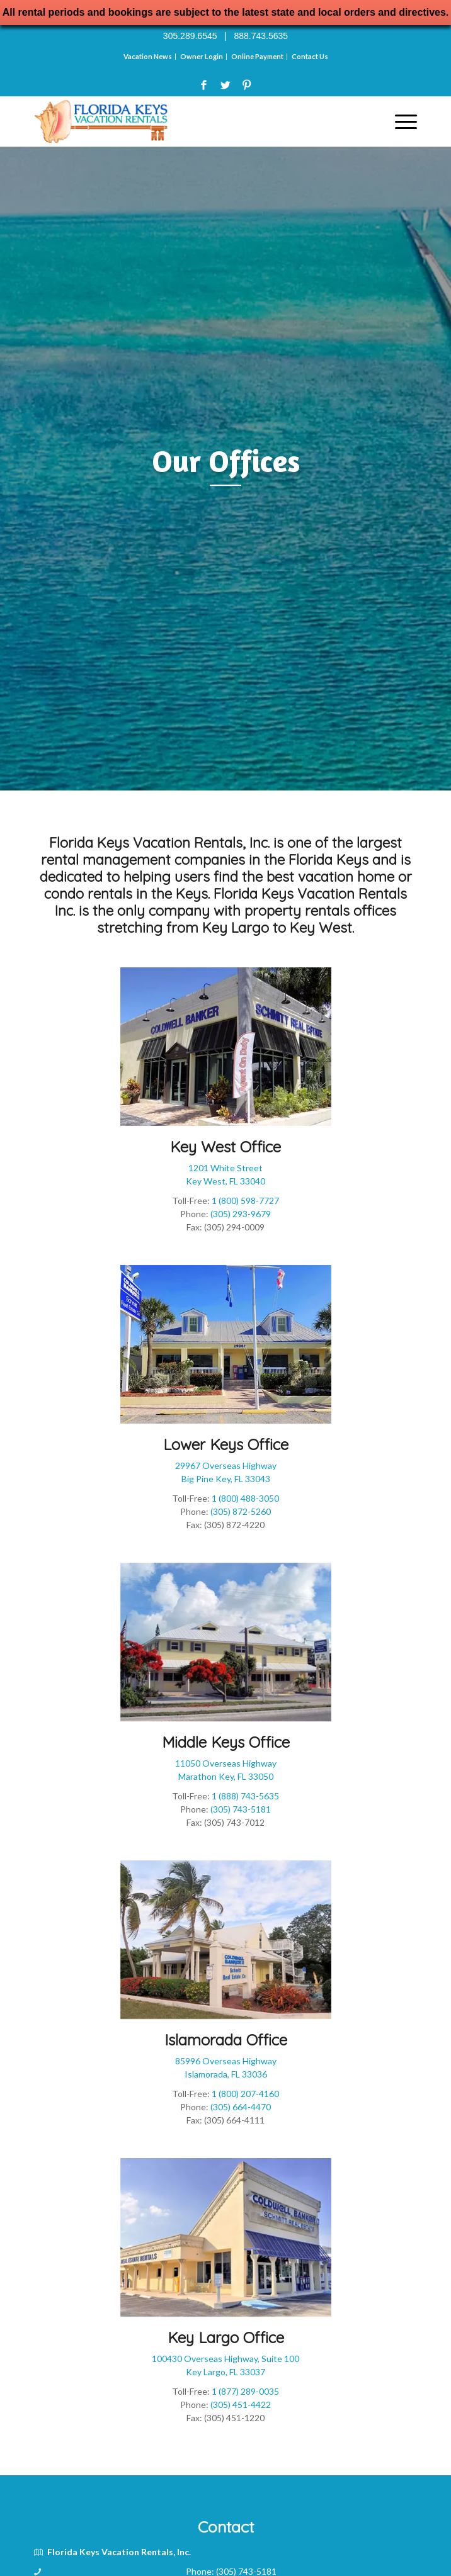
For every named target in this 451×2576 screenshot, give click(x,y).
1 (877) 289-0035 (245, 2391)
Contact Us (310, 56)
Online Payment (257, 56)
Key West (321, 927)
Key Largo (235, 927)
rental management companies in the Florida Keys (204, 860)
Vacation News (147, 56)
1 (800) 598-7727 (245, 1200)
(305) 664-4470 (240, 2106)
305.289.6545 (190, 36)
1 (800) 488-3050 (245, 1498)
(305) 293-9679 (240, 1213)
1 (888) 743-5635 (245, 1796)
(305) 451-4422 (240, 2404)
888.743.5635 (261, 36)
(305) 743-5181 (240, 1809)
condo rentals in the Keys (126, 894)
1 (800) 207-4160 (245, 2093)
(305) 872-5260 (240, 1511)
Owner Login (201, 56)
